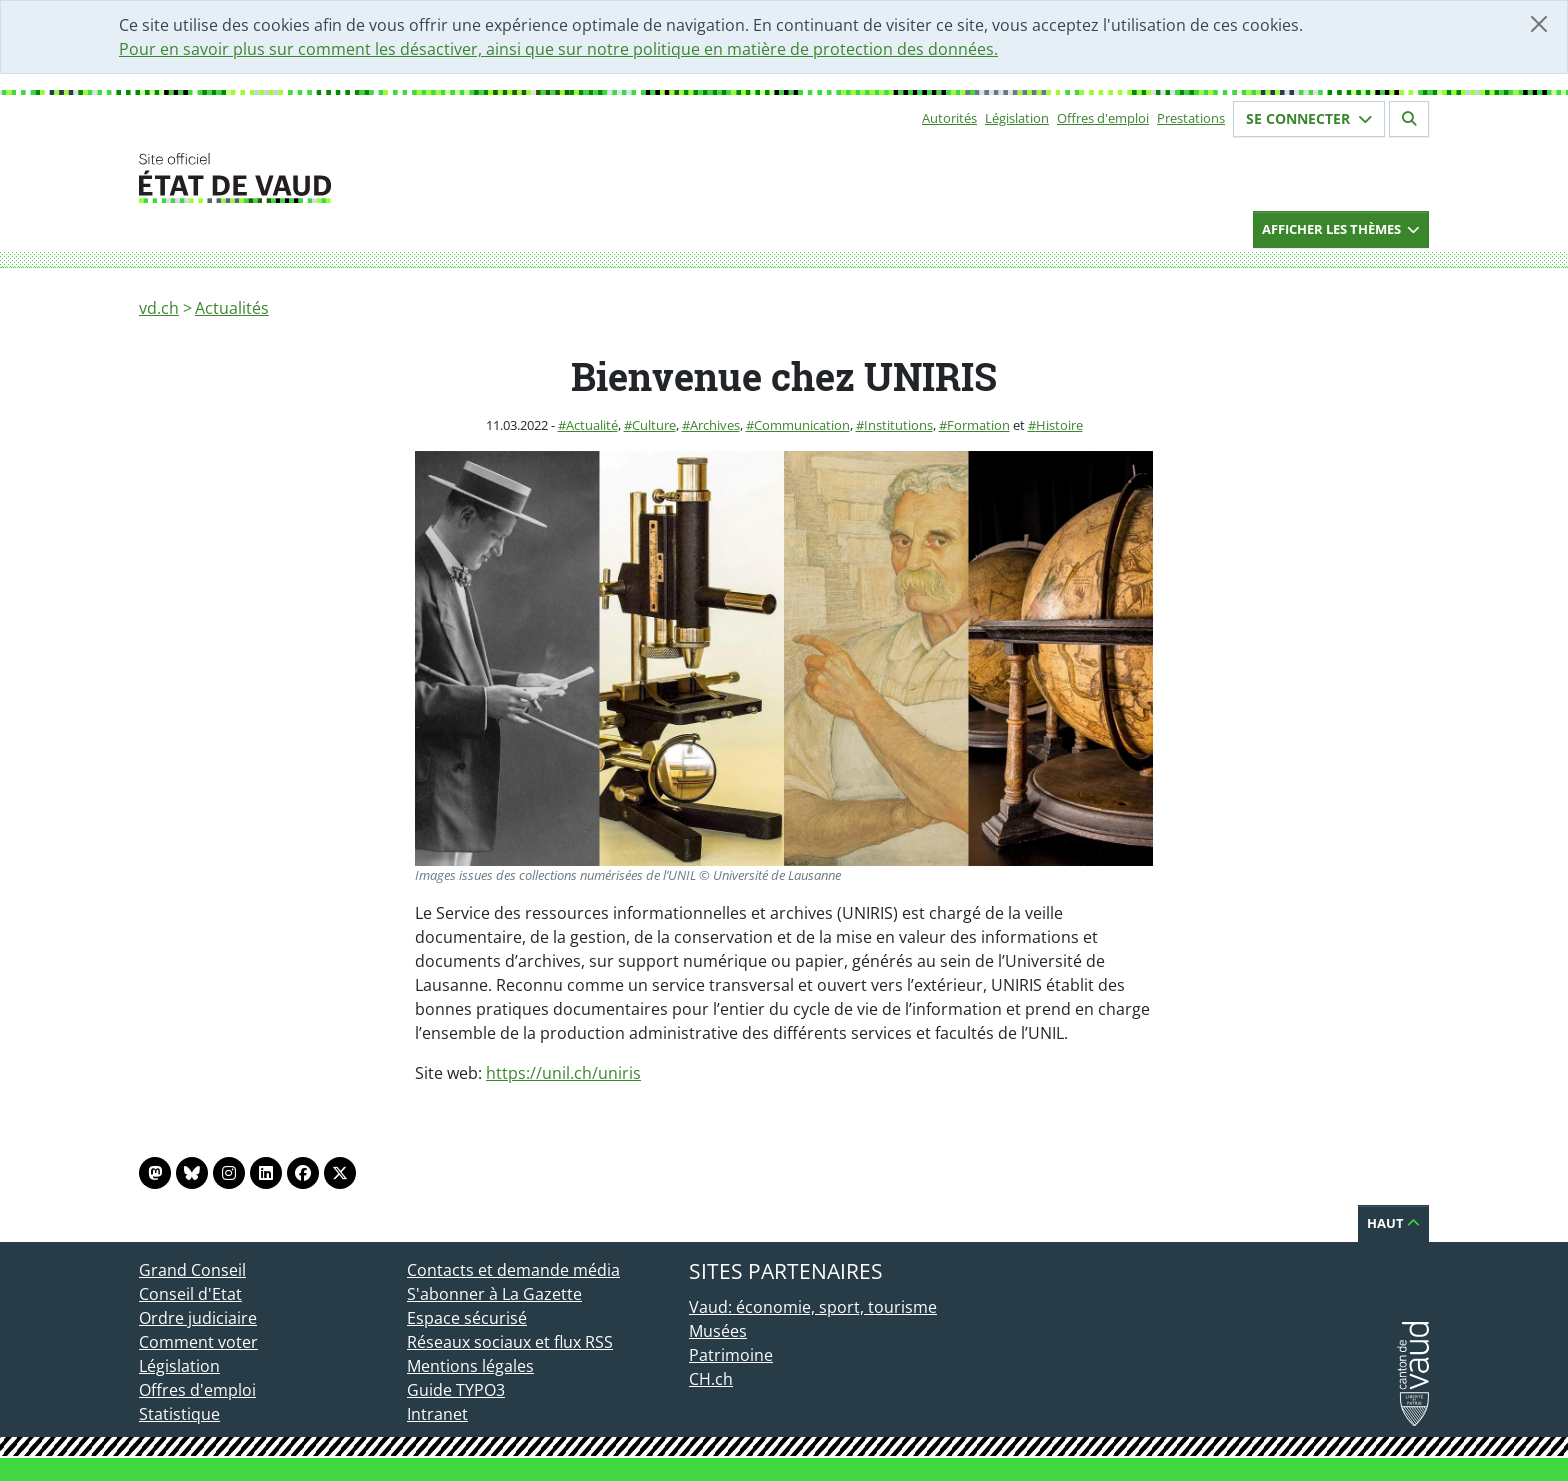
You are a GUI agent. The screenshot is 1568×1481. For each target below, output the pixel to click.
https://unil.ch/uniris (563, 1073)
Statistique (179, 1414)
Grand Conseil (192, 1270)
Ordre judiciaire (198, 1318)
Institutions (898, 425)
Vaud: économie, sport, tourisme (813, 1307)
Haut (1393, 1223)
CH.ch (711, 1379)
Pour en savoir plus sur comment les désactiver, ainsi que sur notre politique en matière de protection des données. (558, 49)
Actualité (592, 425)
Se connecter (1309, 118)
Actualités (232, 308)
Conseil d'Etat (190, 1294)
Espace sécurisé (467, 1318)
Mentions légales (470, 1366)
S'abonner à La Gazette (494, 1294)
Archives (715, 425)
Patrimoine (731, 1355)
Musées (718, 1331)
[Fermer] (1539, 24)
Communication (802, 425)
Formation (978, 425)
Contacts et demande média (513, 1270)
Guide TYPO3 (456, 1390)
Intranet (437, 1414)
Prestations (1191, 118)
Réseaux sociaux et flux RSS (510, 1342)
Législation (1017, 118)
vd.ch (159, 308)
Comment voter (198, 1342)
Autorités (949, 118)
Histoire (1059, 425)
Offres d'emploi (1103, 118)
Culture (654, 425)
